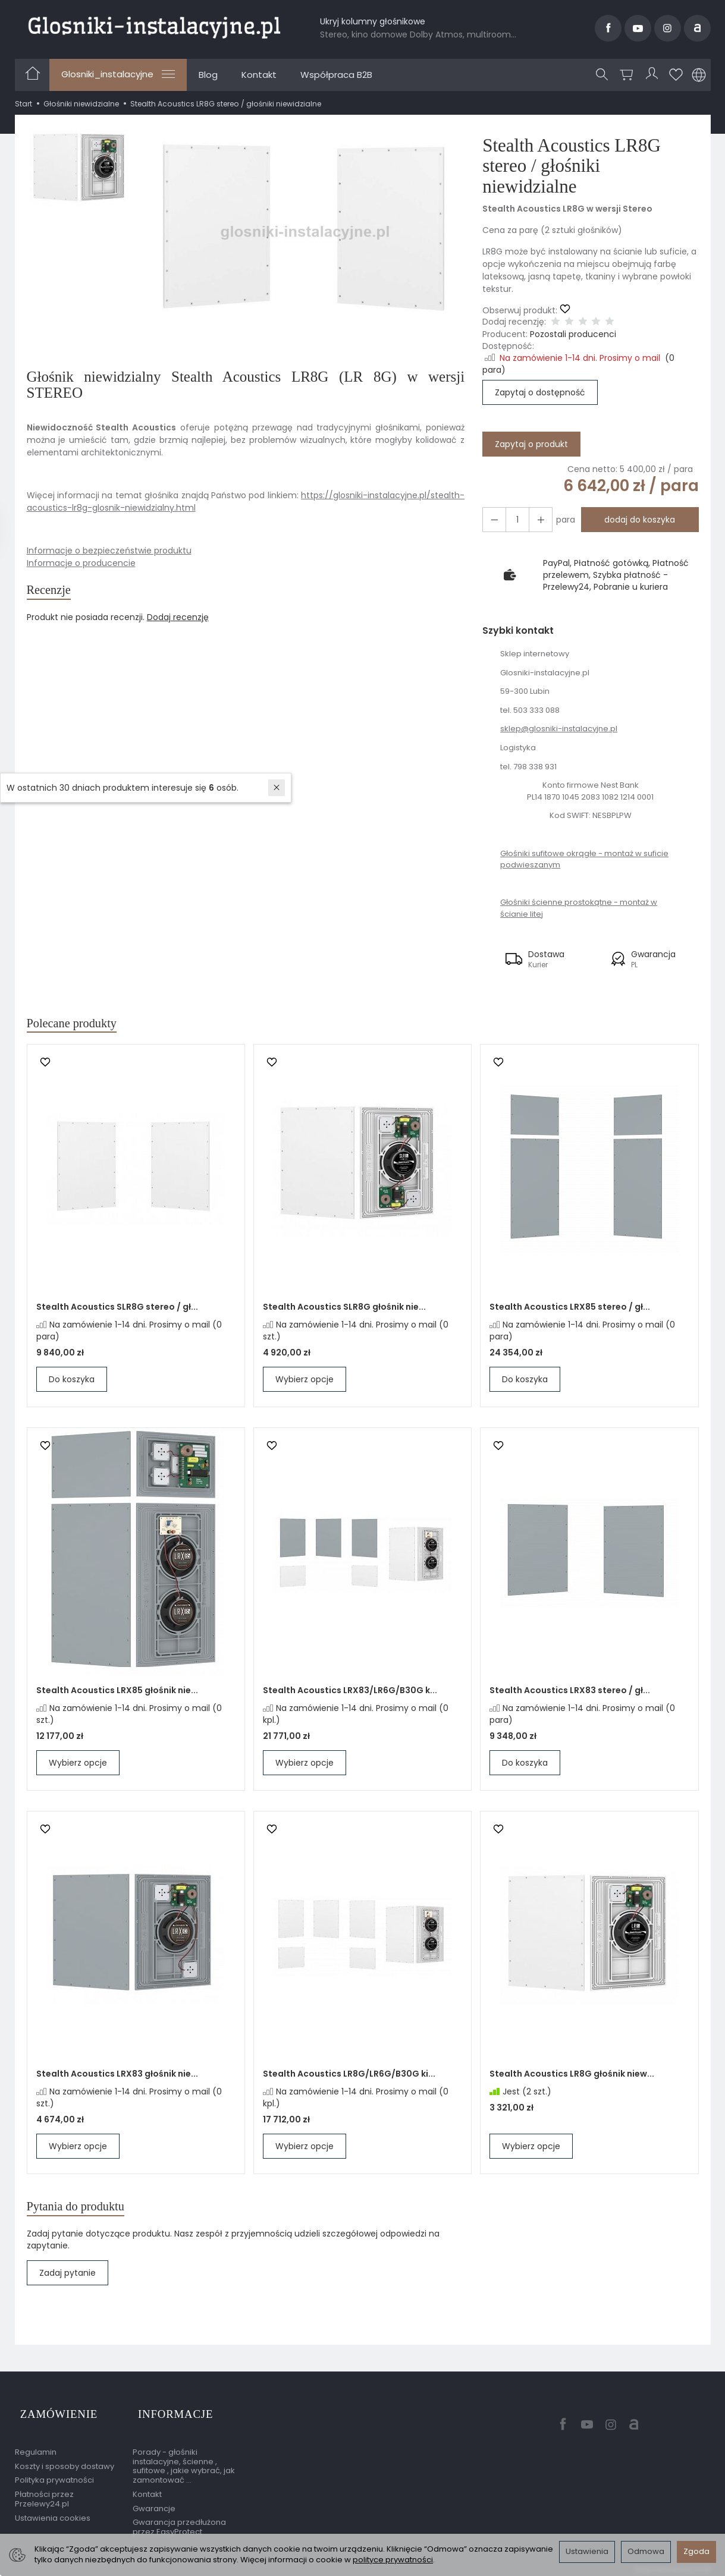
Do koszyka (72, 1383)
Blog (208, 74)
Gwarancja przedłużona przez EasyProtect (179, 2521)
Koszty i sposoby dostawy (64, 2461)
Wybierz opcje (304, 1383)
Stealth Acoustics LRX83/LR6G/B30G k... (350, 1694)
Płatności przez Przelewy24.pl (44, 2493)
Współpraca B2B (336, 74)
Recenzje (54, 592)
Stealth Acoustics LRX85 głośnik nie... (117, 1694)
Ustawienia (587, 2551)
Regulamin (36, 2446)
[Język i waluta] (699, 75)
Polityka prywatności (54, 2475)
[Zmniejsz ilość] (535, 519)
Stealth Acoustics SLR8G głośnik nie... (344, 1311)
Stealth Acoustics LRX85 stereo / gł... (569, 1311)
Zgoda (696, 2551)
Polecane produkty (82, 1025)
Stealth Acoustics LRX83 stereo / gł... (569, 1694)
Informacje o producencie (81, 563)
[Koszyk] (628, 75)
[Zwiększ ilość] (492, 519)
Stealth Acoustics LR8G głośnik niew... (571, 2078)
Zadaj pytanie (67, 2281)
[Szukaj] (604, 75)
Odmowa (645, 2551)
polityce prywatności (393, 2559)
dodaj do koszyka (636, 520)
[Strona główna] (154, 26)
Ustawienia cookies (52, 2512)
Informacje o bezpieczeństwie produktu (109, 550)
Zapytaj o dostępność (540, 392)
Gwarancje (154, 2503)
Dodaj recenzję (178, 621)
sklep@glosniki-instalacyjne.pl (558, 728)
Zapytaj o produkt (531, 444)
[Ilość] (514, 519)
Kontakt (259, 74)
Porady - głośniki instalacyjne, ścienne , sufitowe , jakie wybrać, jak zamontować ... (184, 2460)
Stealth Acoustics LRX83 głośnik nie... (117, 2078)
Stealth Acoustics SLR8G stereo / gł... (117, 1311)
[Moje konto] (653, 75)
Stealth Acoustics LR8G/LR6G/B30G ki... (349, 2078)
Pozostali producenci (573, 334)
